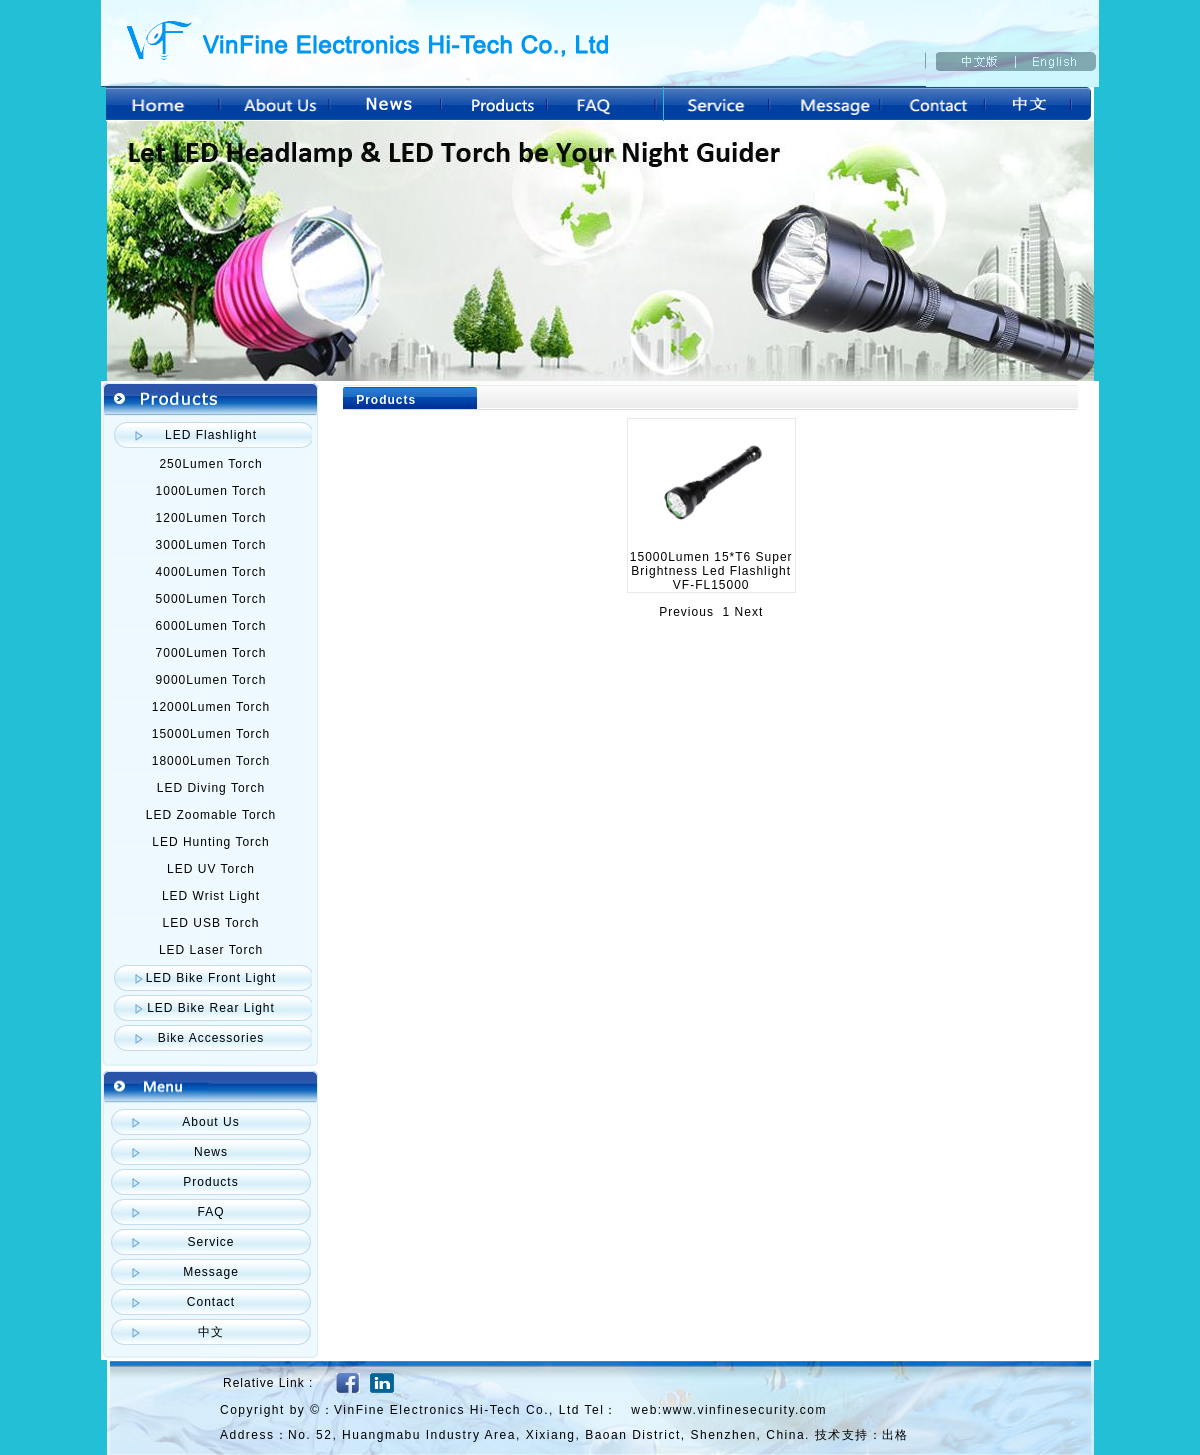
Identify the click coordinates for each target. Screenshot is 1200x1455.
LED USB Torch (211, 923)
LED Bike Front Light (211, 978)
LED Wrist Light (211, 896)
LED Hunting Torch (211, 842)
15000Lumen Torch (211, 734)
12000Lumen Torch (211, 707)
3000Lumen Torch (211, 545)
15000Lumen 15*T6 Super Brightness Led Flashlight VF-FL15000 (711, 571)
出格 (895, 1435)
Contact (211, 1302)
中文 (211, 1332)
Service (210, 1242)
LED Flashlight (211, 435)
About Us (210, 1122)
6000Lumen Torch (211, 626)
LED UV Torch (211, 869)
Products (210, 1182)
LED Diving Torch (211, 788)
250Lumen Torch (210, 464)
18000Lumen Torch (211, 761)
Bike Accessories (211, 1038)
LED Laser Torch (211, 950)
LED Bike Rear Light (211, 1008)
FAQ (210, 1212)
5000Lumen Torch (211, 599)
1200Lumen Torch (211, 518)
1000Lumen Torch (211, 491)
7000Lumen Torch (211, 653)
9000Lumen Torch (211, 680)
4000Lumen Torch (211, 572)
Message (211, 1272)
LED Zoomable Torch (211, 815)
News (211, 1152)
